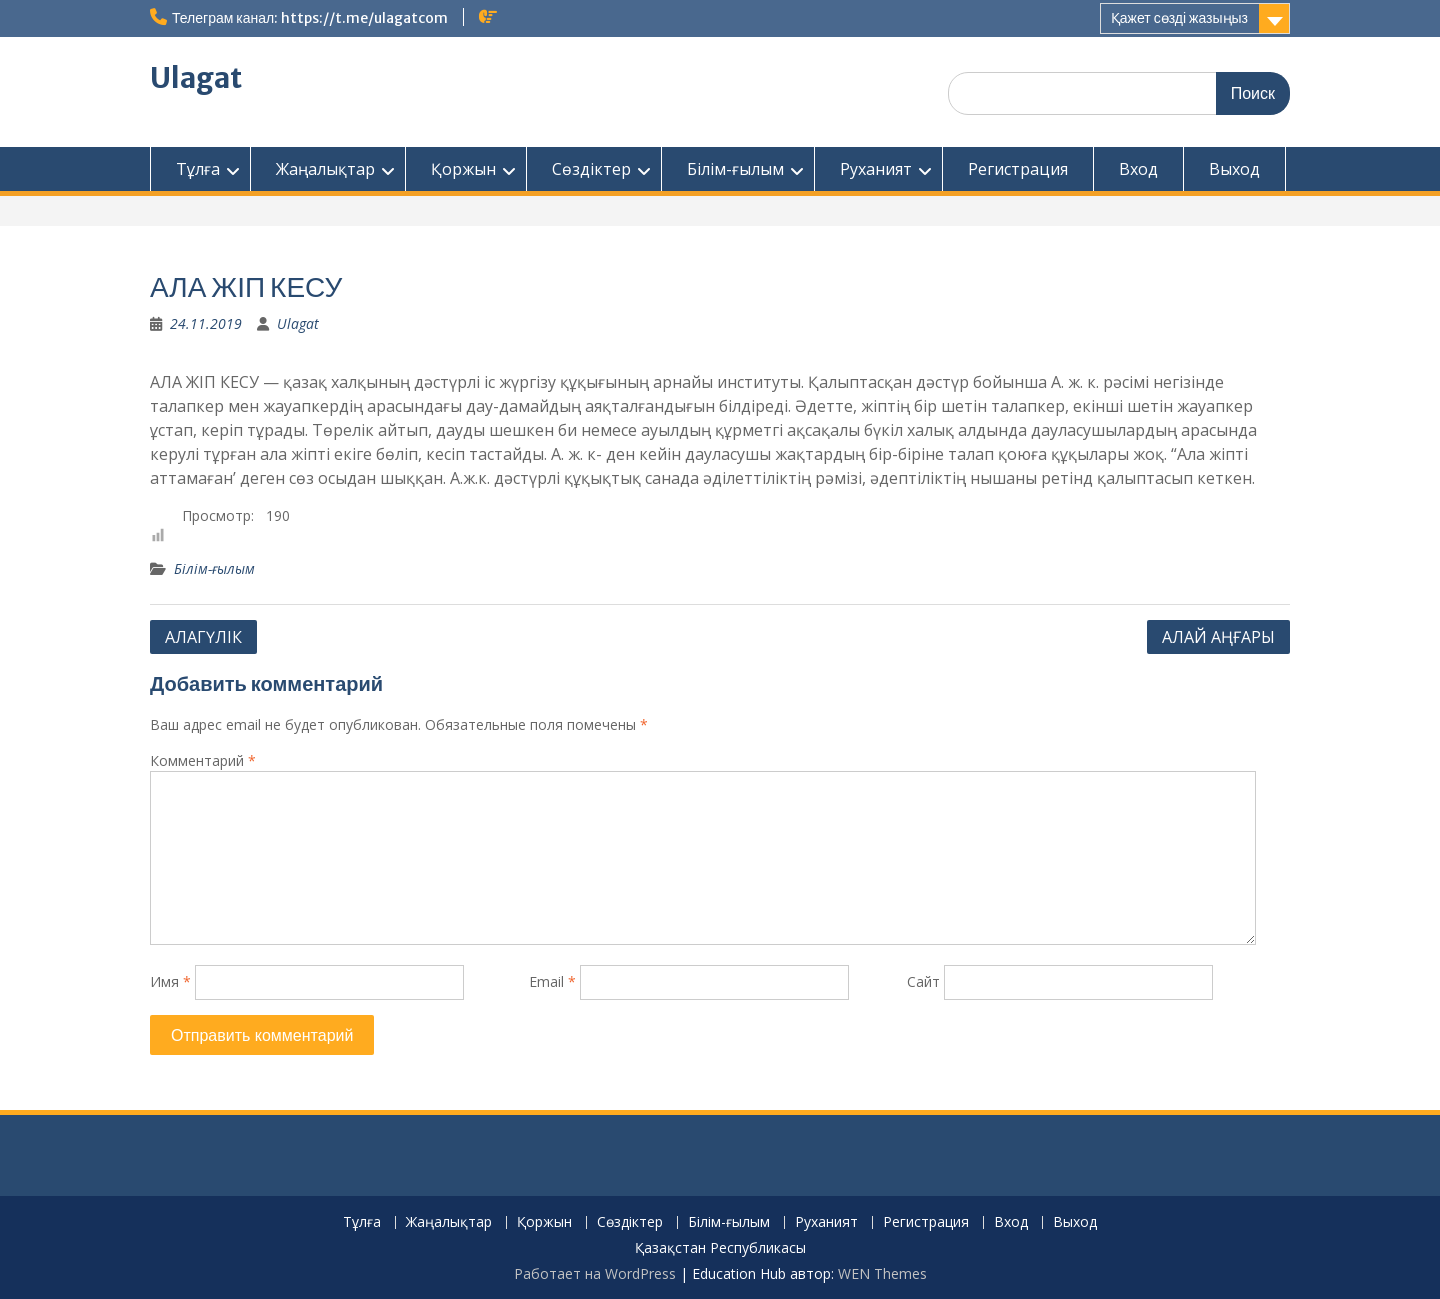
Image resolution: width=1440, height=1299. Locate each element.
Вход (1138, 169)
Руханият (876, 169)
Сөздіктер (591, 169)
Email (552, 981)
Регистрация (1018, 169)
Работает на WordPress (595, 1273)
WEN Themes (882, 1273)
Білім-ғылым (735, 169)
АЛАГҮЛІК (203, 637)
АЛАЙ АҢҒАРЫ (1218, 637)
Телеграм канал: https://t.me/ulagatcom (310, 18)
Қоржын (463, 169)
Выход (1234, 169)
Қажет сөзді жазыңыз (1179, 18)
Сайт (923, 981)
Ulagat (196, 78)
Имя (170, 981)
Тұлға (198, 169)
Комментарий (203, 760)
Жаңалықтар (325, 169)
